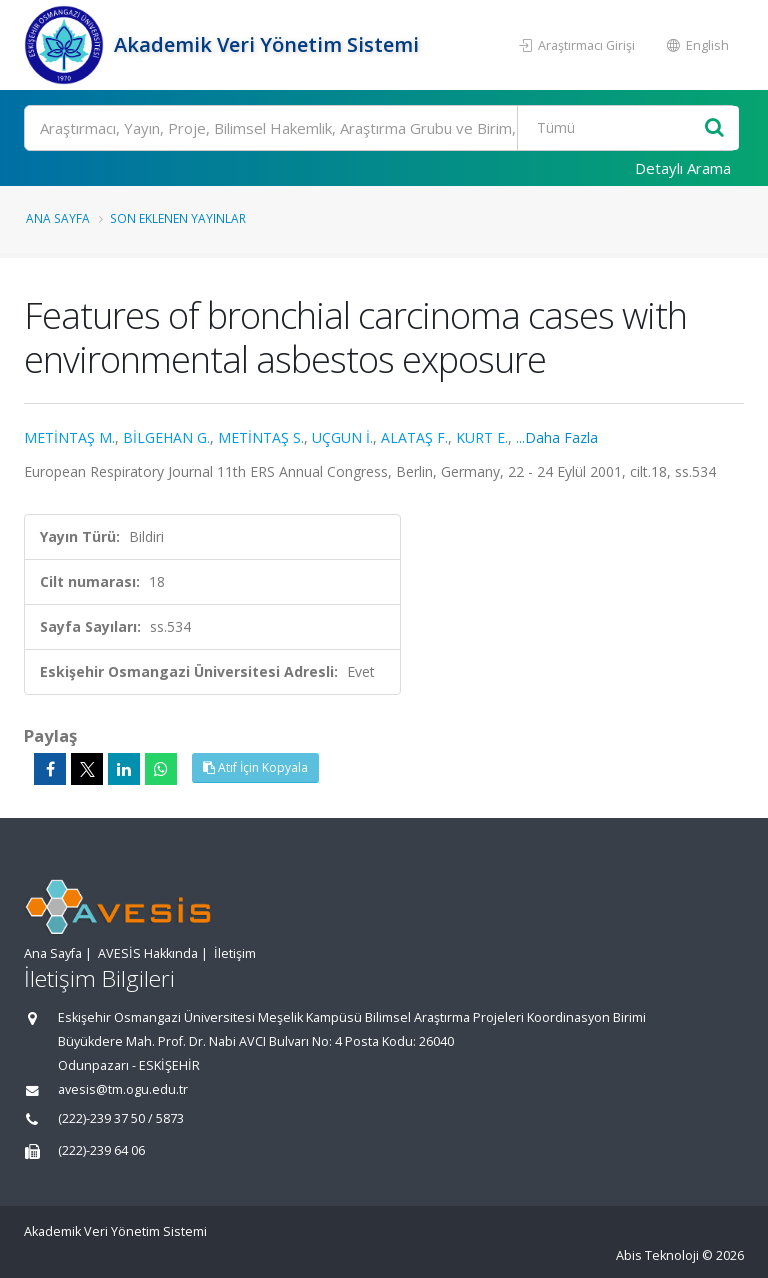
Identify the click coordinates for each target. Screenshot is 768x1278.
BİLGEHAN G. (166, 437)
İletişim (235, 953)
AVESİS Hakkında (148, 953)
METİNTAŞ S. (261, 437)
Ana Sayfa (58, 218)
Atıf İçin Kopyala (255, 767)
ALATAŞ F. (414, 437)
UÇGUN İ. (342, 437)
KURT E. (482, 437)
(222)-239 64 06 (101, 1150)
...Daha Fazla (557, 437)
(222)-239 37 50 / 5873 (121, 1118)
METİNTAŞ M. (69, 437)
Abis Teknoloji (657, 1255)
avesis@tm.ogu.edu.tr (123, 1089)
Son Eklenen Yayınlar (178, 218)
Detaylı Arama (683, 168)
